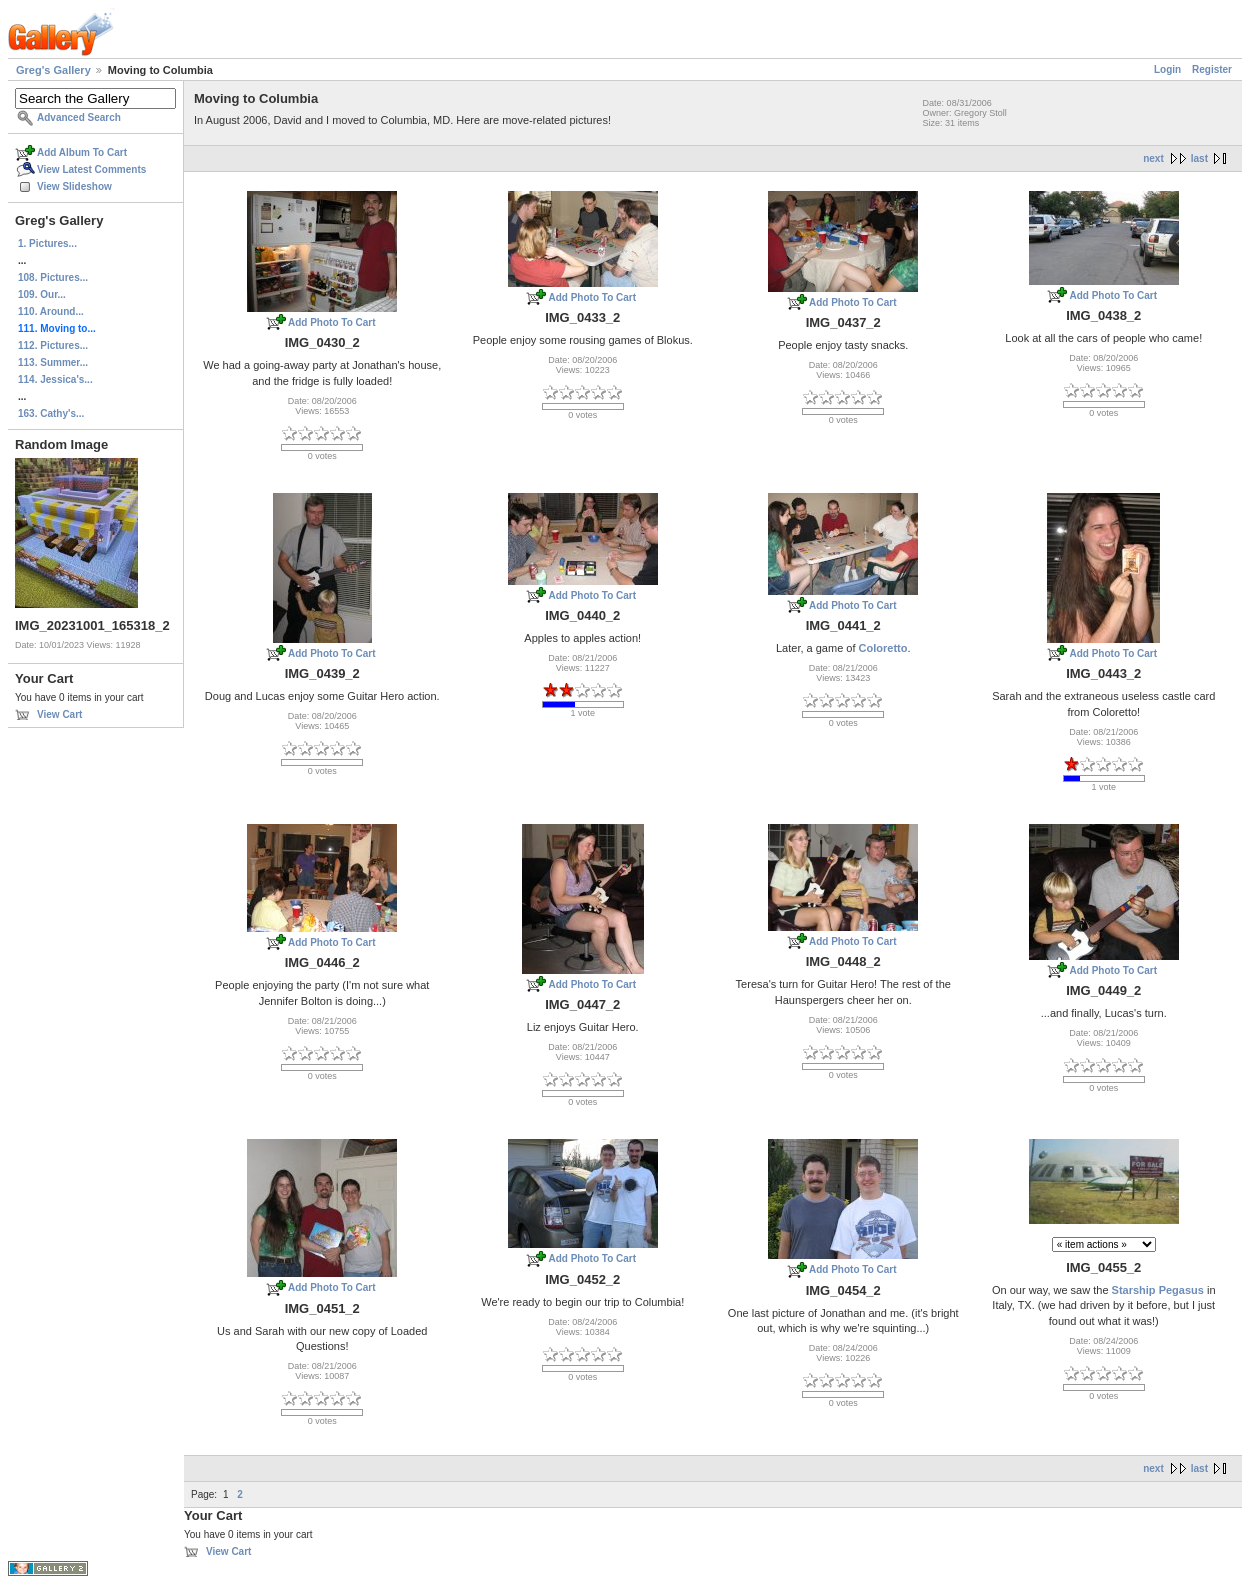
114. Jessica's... (55, 379)
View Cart (59, 714)
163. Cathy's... (51, 413)
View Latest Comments (91, 169)
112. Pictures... (53, 345)
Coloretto (883, 648)
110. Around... (51, 311)
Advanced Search (79, 117)
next (1153, 158)
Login (1167, 69)
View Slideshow (74, 186)
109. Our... (42, 294)
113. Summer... (53, 362)
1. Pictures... (47, 243)
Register (1212, 69)
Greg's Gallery (53, 70)
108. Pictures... (53, 277)
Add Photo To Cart (332, 322)
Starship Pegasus (1158, 1290)
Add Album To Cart (82, 152)
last (1199, 158)
